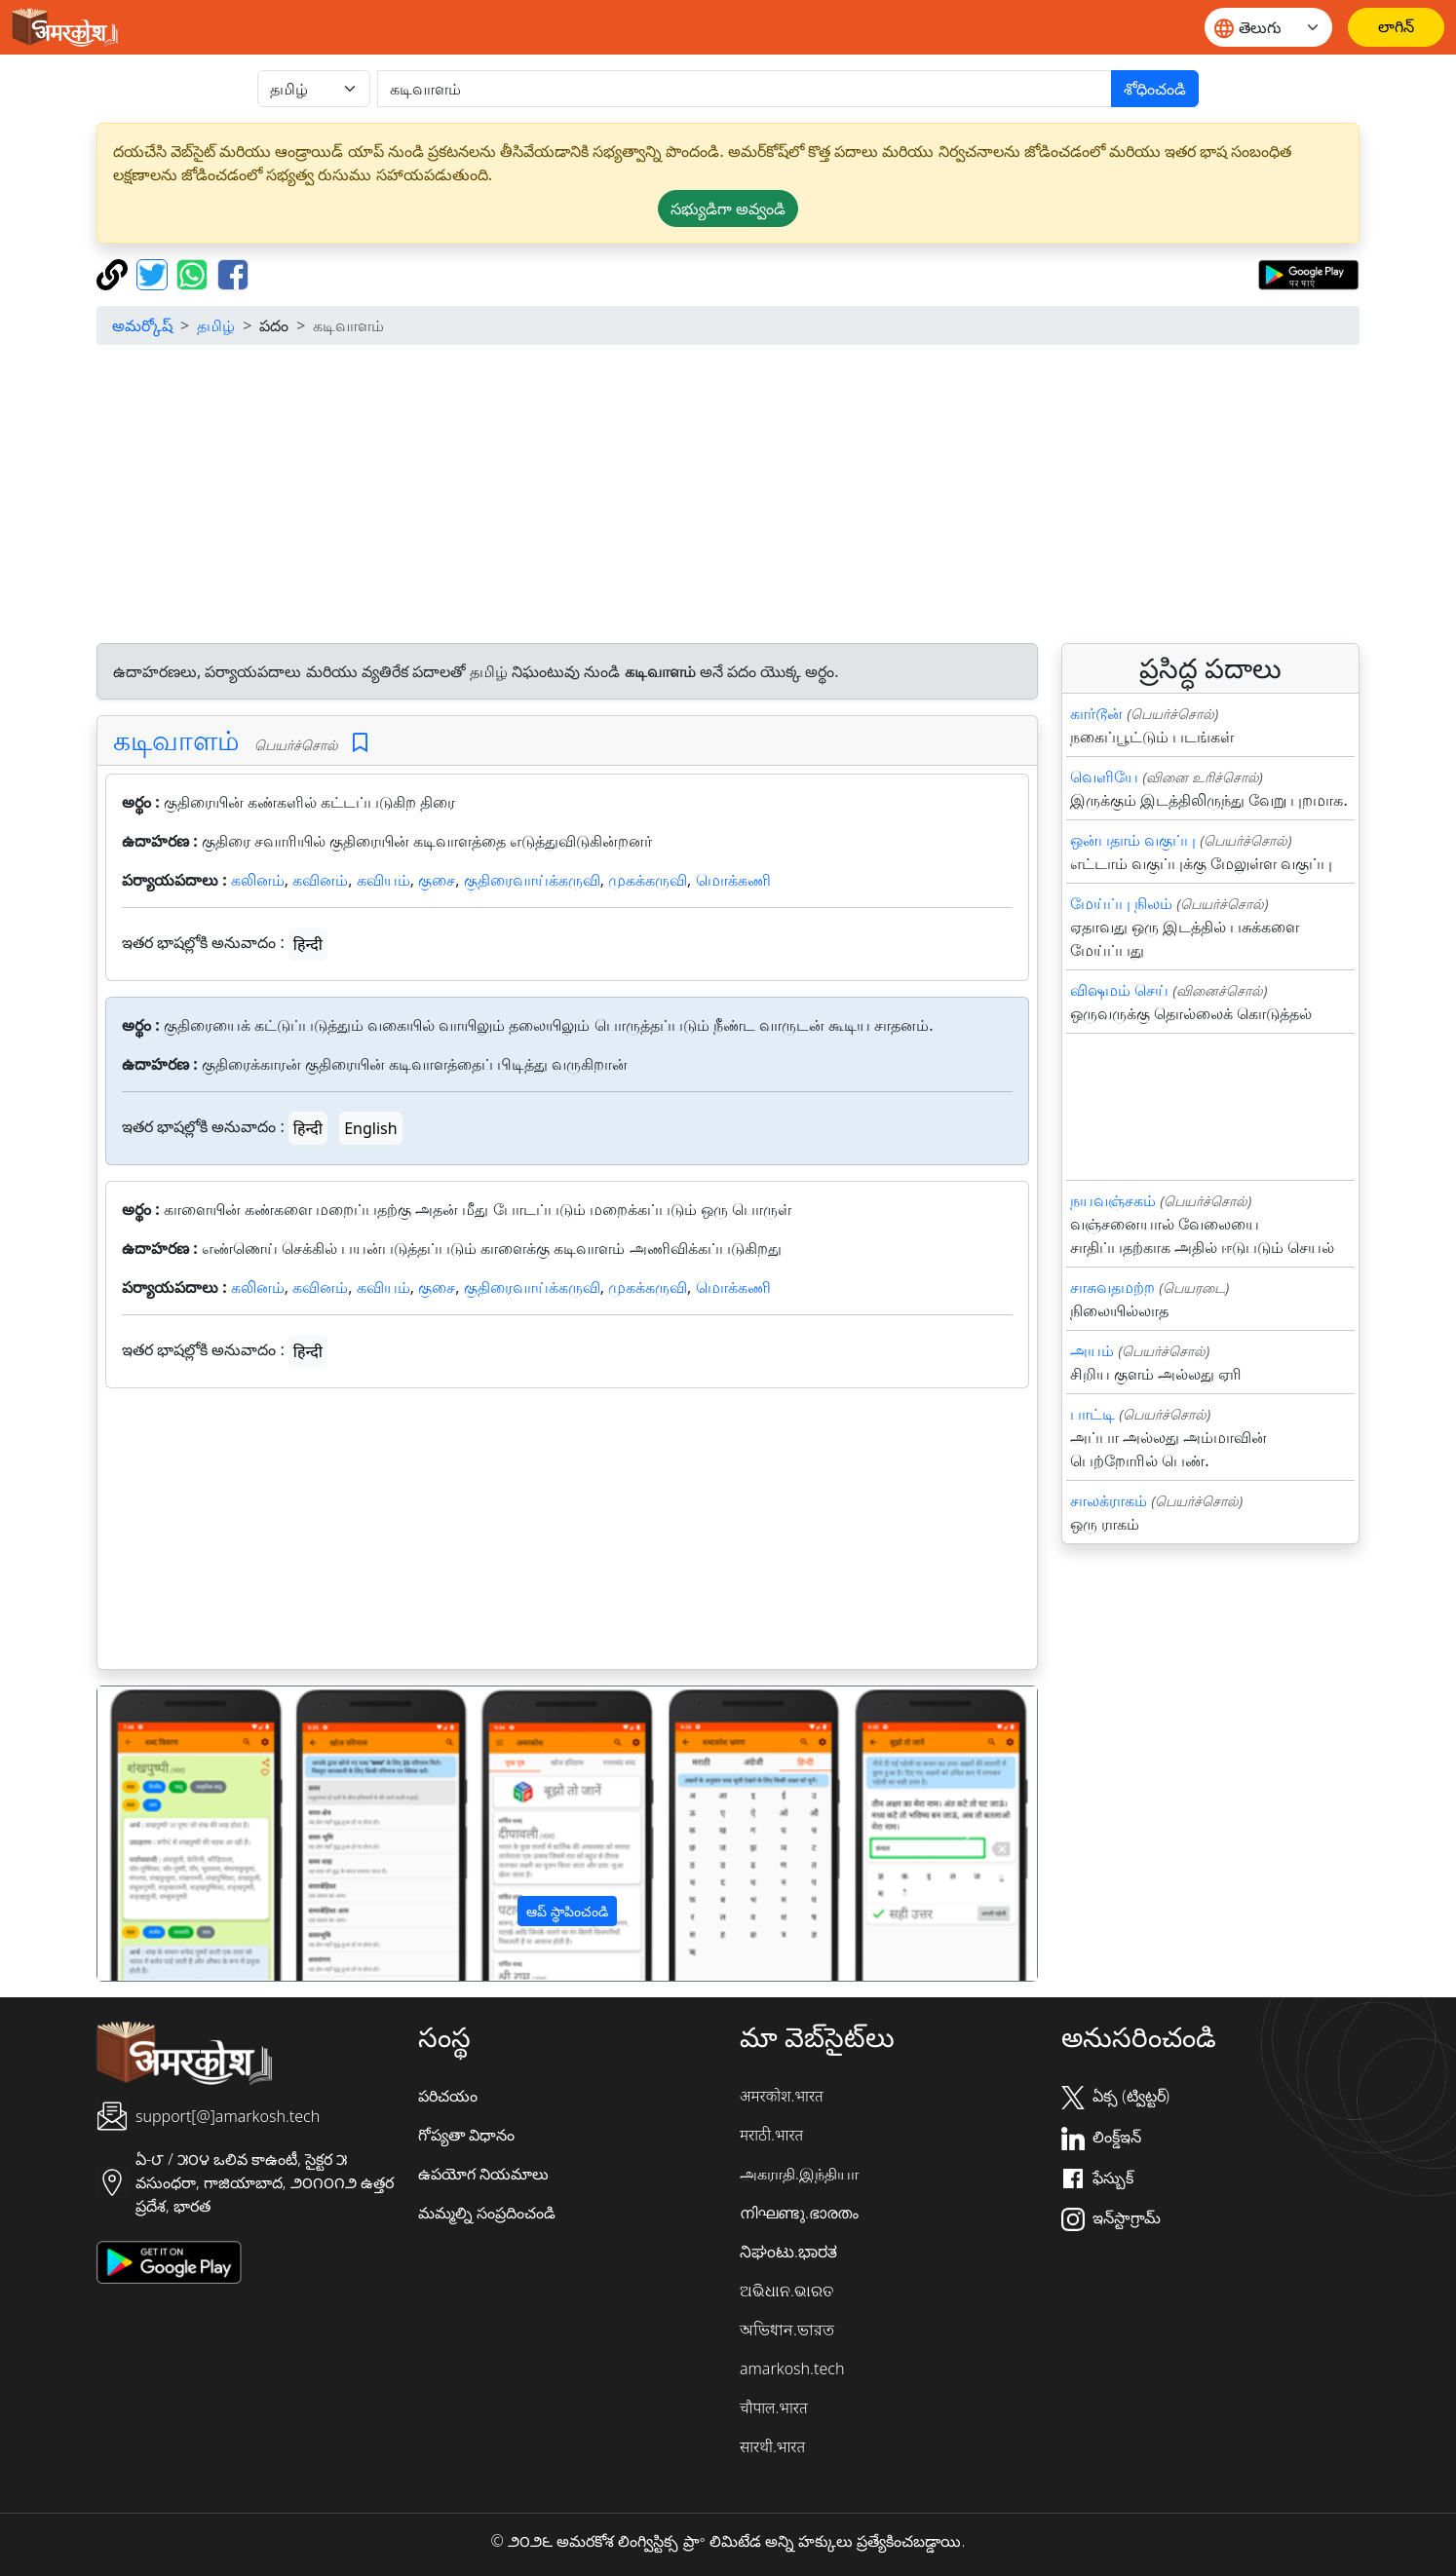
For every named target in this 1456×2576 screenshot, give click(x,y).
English (370, 1128)
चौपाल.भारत (774, 2407)
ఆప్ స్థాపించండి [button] (567, 1911)
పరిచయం (448, 2095)
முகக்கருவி (647, 879)
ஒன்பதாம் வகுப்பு (1133, 840)
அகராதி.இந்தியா (799, 2173)
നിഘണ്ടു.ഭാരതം (799, 2212)
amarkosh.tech (792, 2368)
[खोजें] (744, 88)
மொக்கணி (733, 879)
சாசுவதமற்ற (1112, 1287)
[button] (168, 1833)
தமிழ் (216, 325)
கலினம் (258, 879)
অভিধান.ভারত (787, 2329)
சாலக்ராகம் (1108, 1500)
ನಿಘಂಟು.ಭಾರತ (788, 2251)
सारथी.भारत (772, 2446)
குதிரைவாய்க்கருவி (532, 879)
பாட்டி (1092, 1413)
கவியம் (383, 879)
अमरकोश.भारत (782, 2095)
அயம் (1092, 1350)
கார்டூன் (1096, 713)
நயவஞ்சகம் (1113, 1200)
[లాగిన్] (1396, 27)
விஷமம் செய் (1119, 990)
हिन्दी (308, 944)
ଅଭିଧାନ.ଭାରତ (786, 2290)
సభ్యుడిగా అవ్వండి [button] (728, 208)
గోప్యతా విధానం (466, 2134)
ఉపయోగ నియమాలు (483, 2173)
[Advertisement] (728, 496)
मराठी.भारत (771, 2134)
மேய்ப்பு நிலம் (1121, 903)
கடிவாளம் (176, 739)
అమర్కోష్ (142, 325)
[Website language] (1268, 27)
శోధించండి (1155, 88)
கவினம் (320, 879)
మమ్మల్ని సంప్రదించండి (487, 2212)
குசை (436, 879)
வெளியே (1104, 776)
